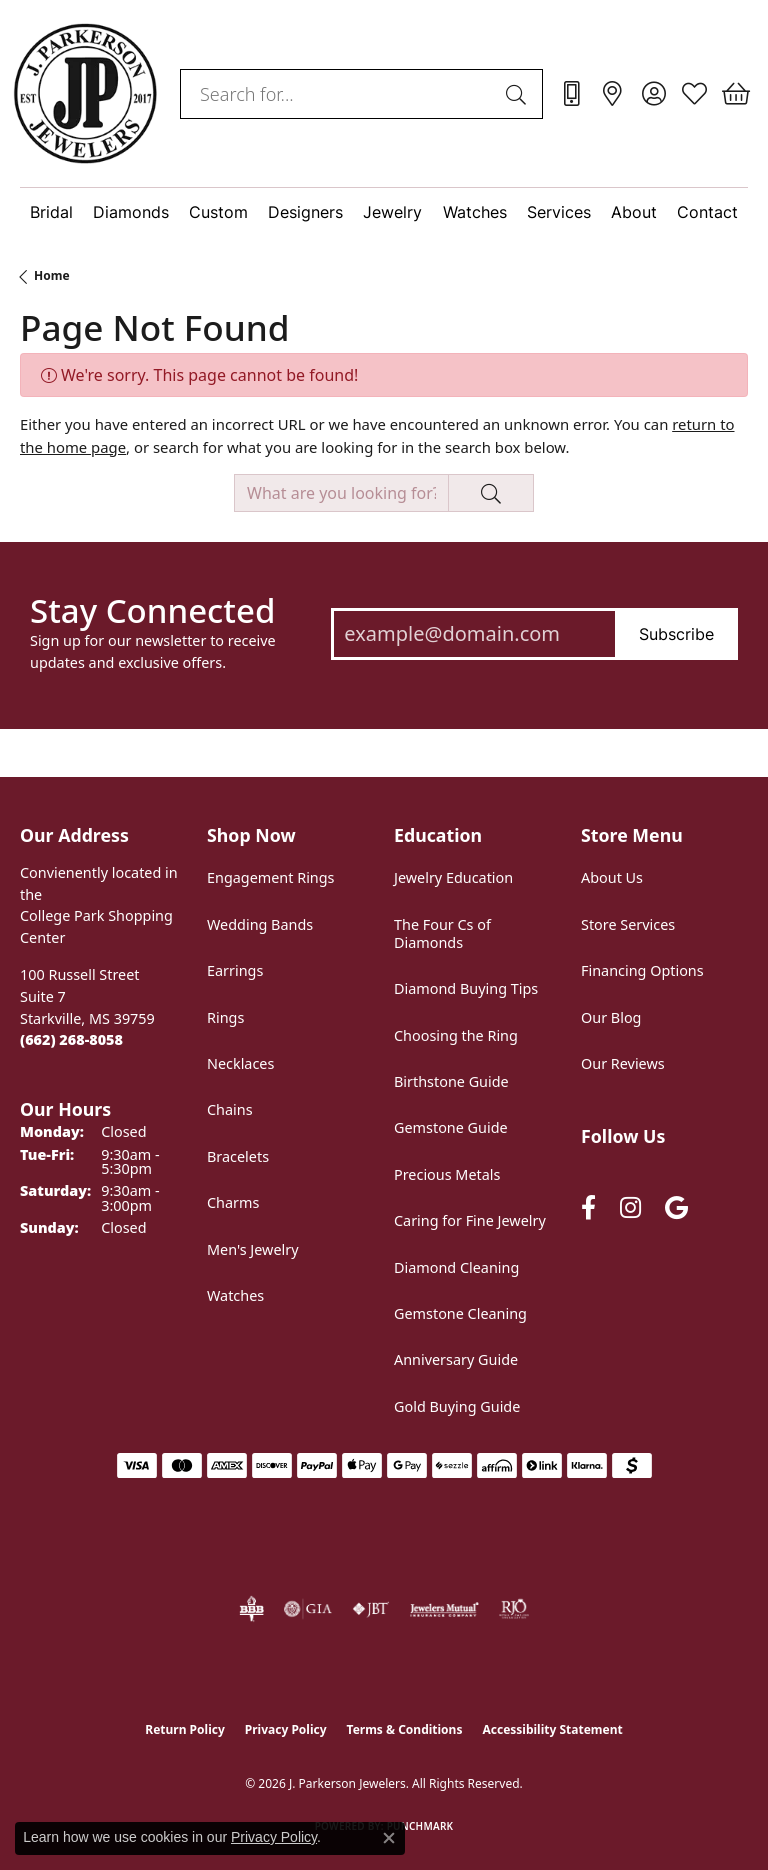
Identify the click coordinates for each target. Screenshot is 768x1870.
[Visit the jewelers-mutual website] (444, 1609)
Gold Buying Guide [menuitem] (457, 1406)
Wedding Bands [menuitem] (260, 924)
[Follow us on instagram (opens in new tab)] (630, 1207)
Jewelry (392, 212)
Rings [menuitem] (225, 1017)
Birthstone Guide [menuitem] (451, 1081)
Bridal (51, 212)
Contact (707, 212)
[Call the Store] (71, 1039)
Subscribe (676, 634)
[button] (653, 94)
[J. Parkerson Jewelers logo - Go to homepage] (85, 93)
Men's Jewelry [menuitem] (253, 1249)
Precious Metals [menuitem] (447, 1174)
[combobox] (338, 94)
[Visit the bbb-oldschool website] (251, 1609)
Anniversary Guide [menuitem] (456, 1359)
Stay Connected (152, 611)
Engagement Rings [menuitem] (271, 877)
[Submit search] (519, 94)
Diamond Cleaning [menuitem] (456, 1267)
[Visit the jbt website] (371, 1609)
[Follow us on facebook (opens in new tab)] (588, 1207)
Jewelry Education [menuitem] (453, 877)
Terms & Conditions (405, 1729)
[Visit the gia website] (308, 1609)
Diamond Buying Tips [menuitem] (466, 988)
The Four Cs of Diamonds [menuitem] (442, 933)
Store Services (628, 924)
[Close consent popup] (389, 1838)
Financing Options (642, 970)
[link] (571, 94)
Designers (305, 212)
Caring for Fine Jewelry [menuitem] (470, 1220)
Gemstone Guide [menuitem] (451, 1127)
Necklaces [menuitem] (240, 1063)
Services (559, 212)
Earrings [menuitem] (235, 970)
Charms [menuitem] (233, 1202)
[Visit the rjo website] (514, 1609)
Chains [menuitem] (230, 1109)
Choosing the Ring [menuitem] (456, 1035)
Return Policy (185, 1729)
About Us (612, 877)
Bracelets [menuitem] (238, 1156)
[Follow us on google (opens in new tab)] (676, 1207)
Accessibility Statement (552, 1729)
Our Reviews (623, 1063)
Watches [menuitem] (235, 1295)
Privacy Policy (286, 1729)
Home (52, 275)
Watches (475, 212)
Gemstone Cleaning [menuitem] (460, 1313)
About (634, 212)
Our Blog (611, 1017)
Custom (218, 212)
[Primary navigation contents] (384, 212)
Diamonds (131, 212)
